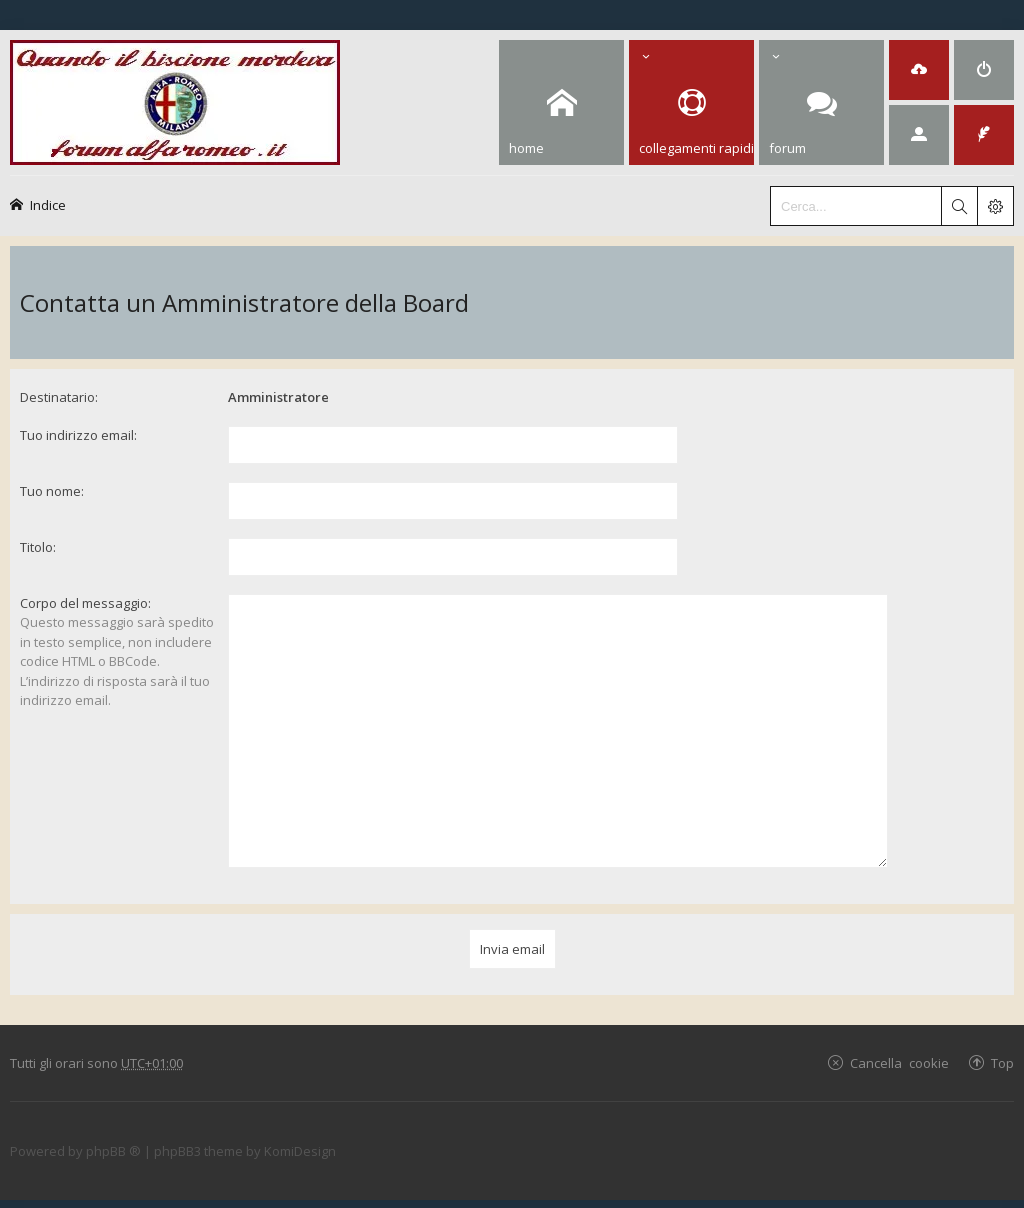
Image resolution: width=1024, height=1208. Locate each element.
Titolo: (38, 547)
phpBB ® (113, 1129)
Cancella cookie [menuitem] (899, 1039)
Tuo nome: (52, 491)
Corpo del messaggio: (85, 603)
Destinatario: (59, 397)
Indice (48, 204)
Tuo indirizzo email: (78, 435)
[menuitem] (919, 70)
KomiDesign (300, 1129)
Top (1002, 1039)
